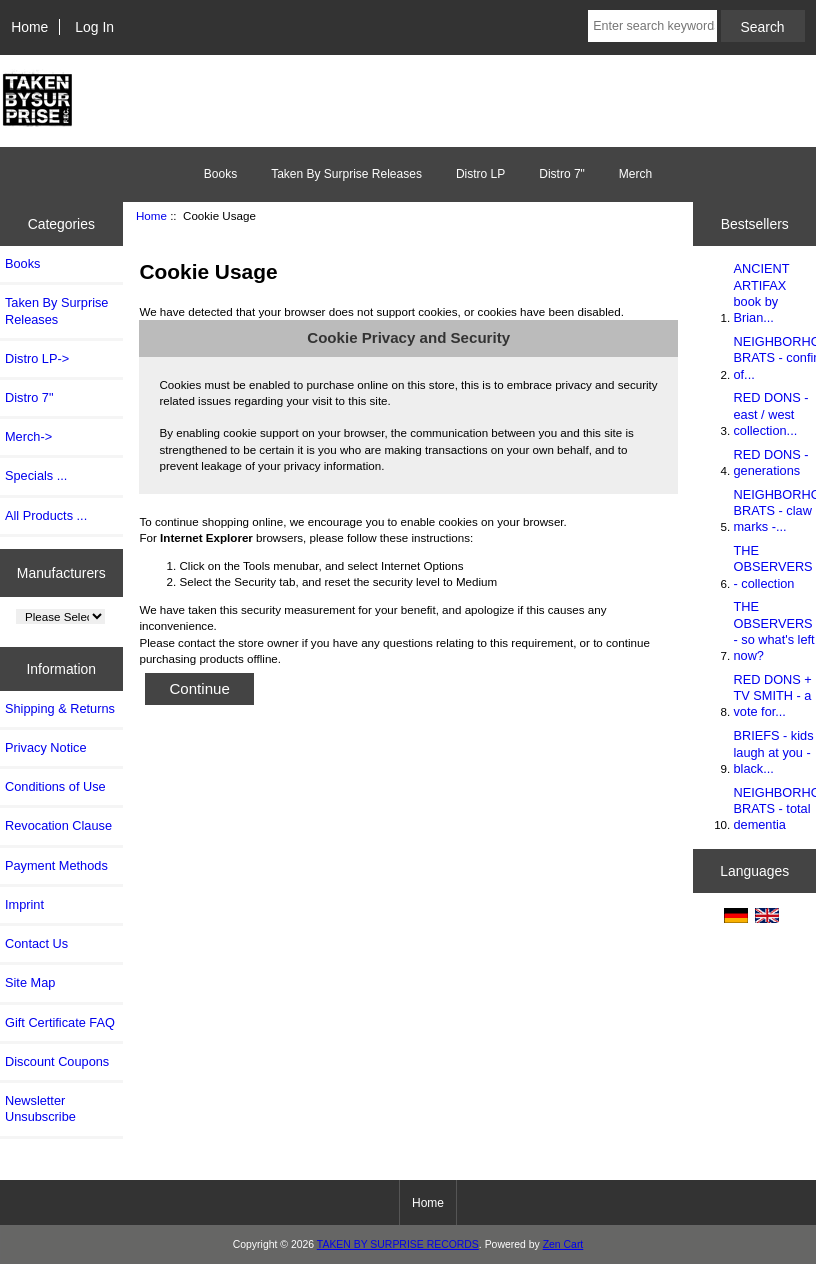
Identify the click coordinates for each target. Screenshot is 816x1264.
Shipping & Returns (60, 708)
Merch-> (28, 436)
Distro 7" (562, 174)
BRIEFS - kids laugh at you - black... (773, 751)
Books (220, 174)
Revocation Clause (58, 825)
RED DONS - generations (770, 462)
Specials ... (36, 475)
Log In (94, 27)
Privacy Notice (45, 747)
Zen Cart (563, 1244)
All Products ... (46, 515)
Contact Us (36, 943)
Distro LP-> (37, 358)
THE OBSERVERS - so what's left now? (773, 631)
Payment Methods (56, 865)
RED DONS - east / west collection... (770, 413)
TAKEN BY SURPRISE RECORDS (398, 1244)
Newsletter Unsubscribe (40, 1108)
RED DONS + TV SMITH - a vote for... (772, 695)
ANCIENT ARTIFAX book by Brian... (761, 293)
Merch (635, 174)
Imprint (24, 904)
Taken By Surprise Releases (346, 174)
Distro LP (480, 174)
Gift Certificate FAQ (60, 1022)
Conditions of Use (55, 786)
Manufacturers (61, 572)
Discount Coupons (57, 1061)
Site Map (30, 982)
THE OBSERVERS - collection (772, 566)
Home (29, 27)
